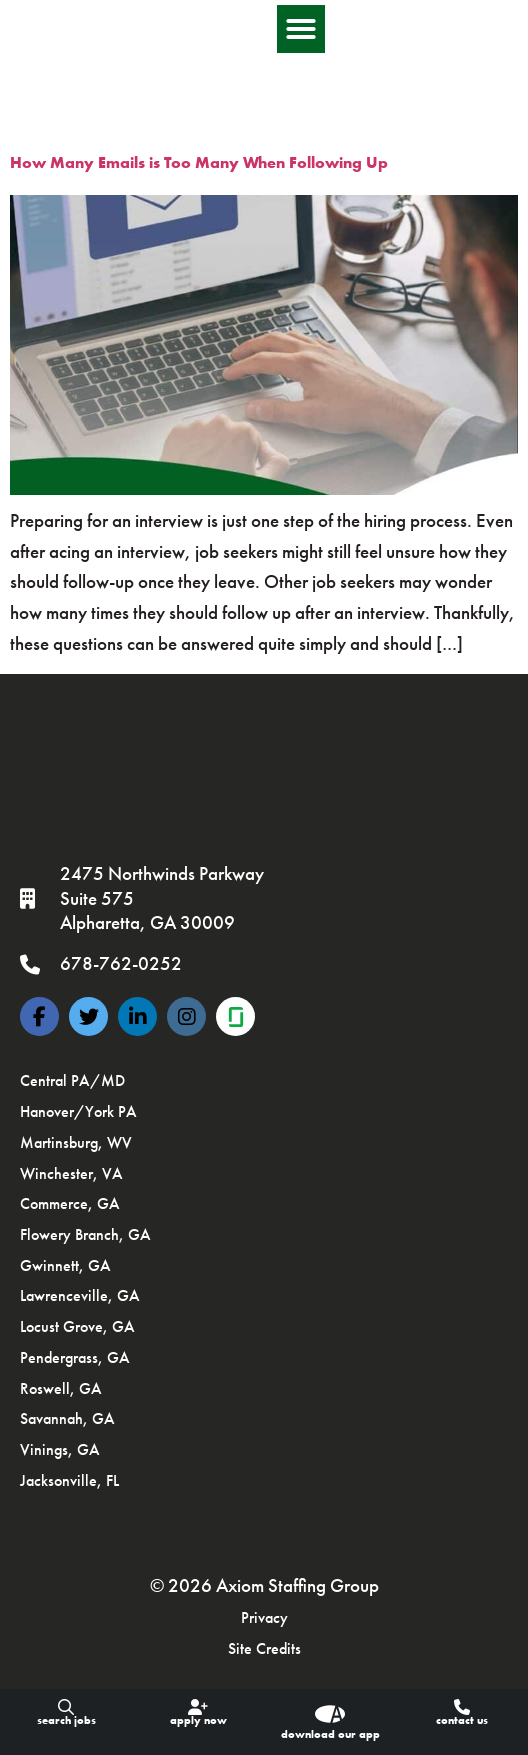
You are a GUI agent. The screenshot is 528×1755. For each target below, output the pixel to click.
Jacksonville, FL (69, 1480)
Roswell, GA (61, 1388)
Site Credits (264, 1648)
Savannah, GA (67, 1418)
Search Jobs (66, 1720)
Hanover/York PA (78, 1111)
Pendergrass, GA (75, 1357)
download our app (330, 1734)
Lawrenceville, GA (80, 1295)
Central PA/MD (72, 1080)
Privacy (264, 1617)
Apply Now (198, 1720)
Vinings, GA (60, 1449)
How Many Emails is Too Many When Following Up (199, 162)
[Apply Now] (198, 1707)
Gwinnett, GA (65, 1265)
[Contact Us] (462, 1707)
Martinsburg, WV (76, 1142)
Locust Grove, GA (77, 1326)
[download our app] (330, 1714)
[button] (484, 35)
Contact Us (462, 1720)
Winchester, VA (71, 1173)
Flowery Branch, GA (85, 1234)
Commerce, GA (70, 1203)
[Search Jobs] (66, 1707)
